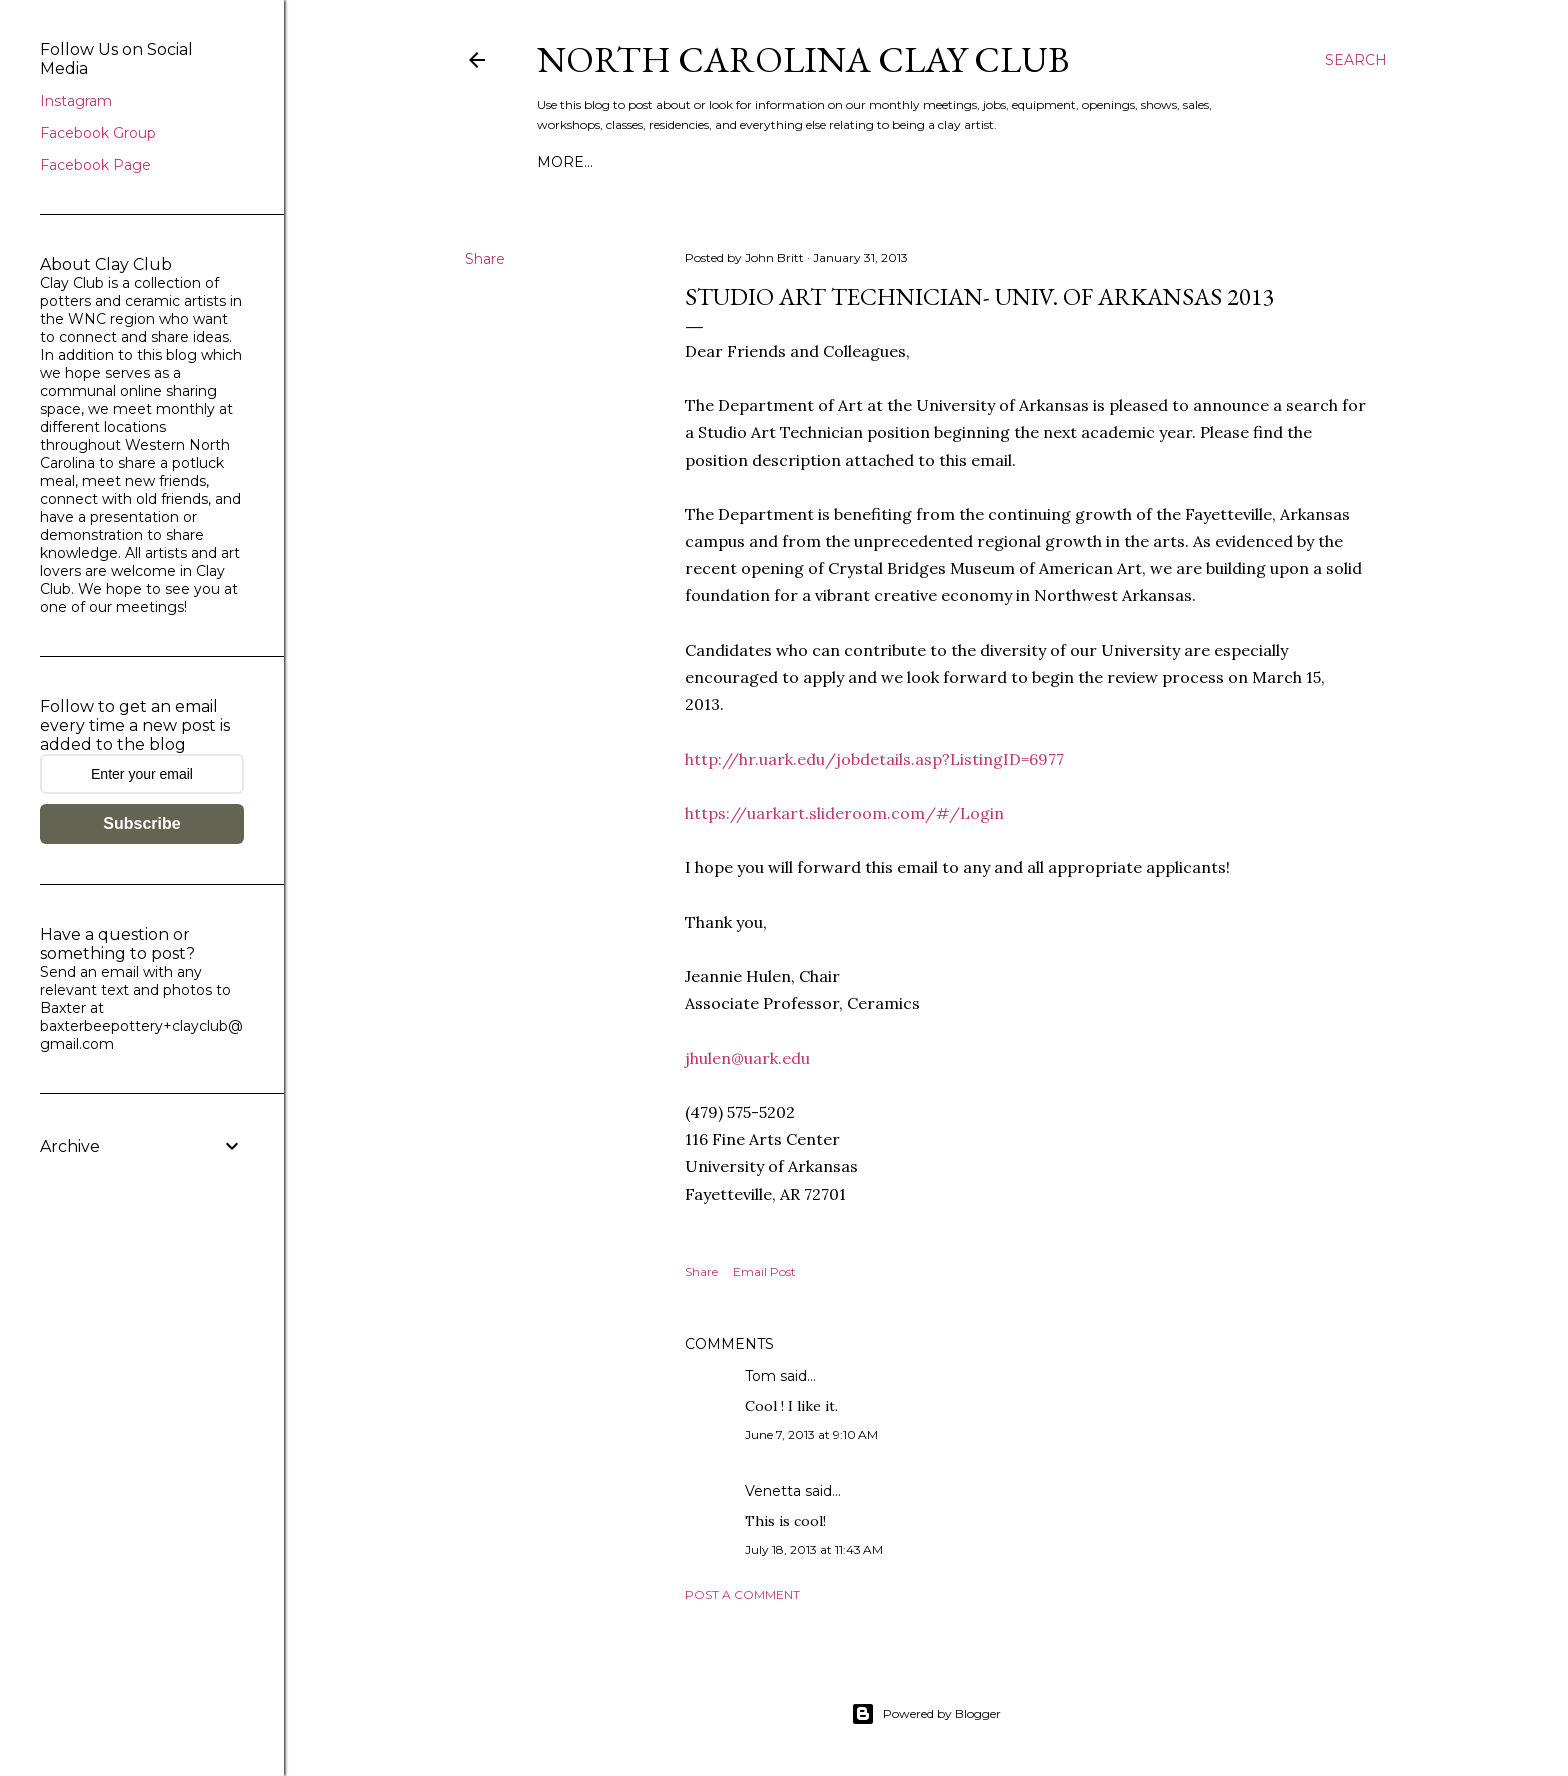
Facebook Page (95, 165)
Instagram (76, 101)
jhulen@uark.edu (747, 1058)
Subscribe (141, 823)
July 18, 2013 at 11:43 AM (814, 1549)
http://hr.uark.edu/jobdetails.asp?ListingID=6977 (874, 759)
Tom (760, 1376)
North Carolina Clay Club (803, 59)
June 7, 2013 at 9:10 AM (811, 1434)
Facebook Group (98, 133)
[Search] (1356, 60)
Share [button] (485, 259)
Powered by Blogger (926, 1714)
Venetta (773, 1491)
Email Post (764, 1271)
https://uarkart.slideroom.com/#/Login (844, 813)
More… (565, 162)
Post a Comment (742, 1594)
